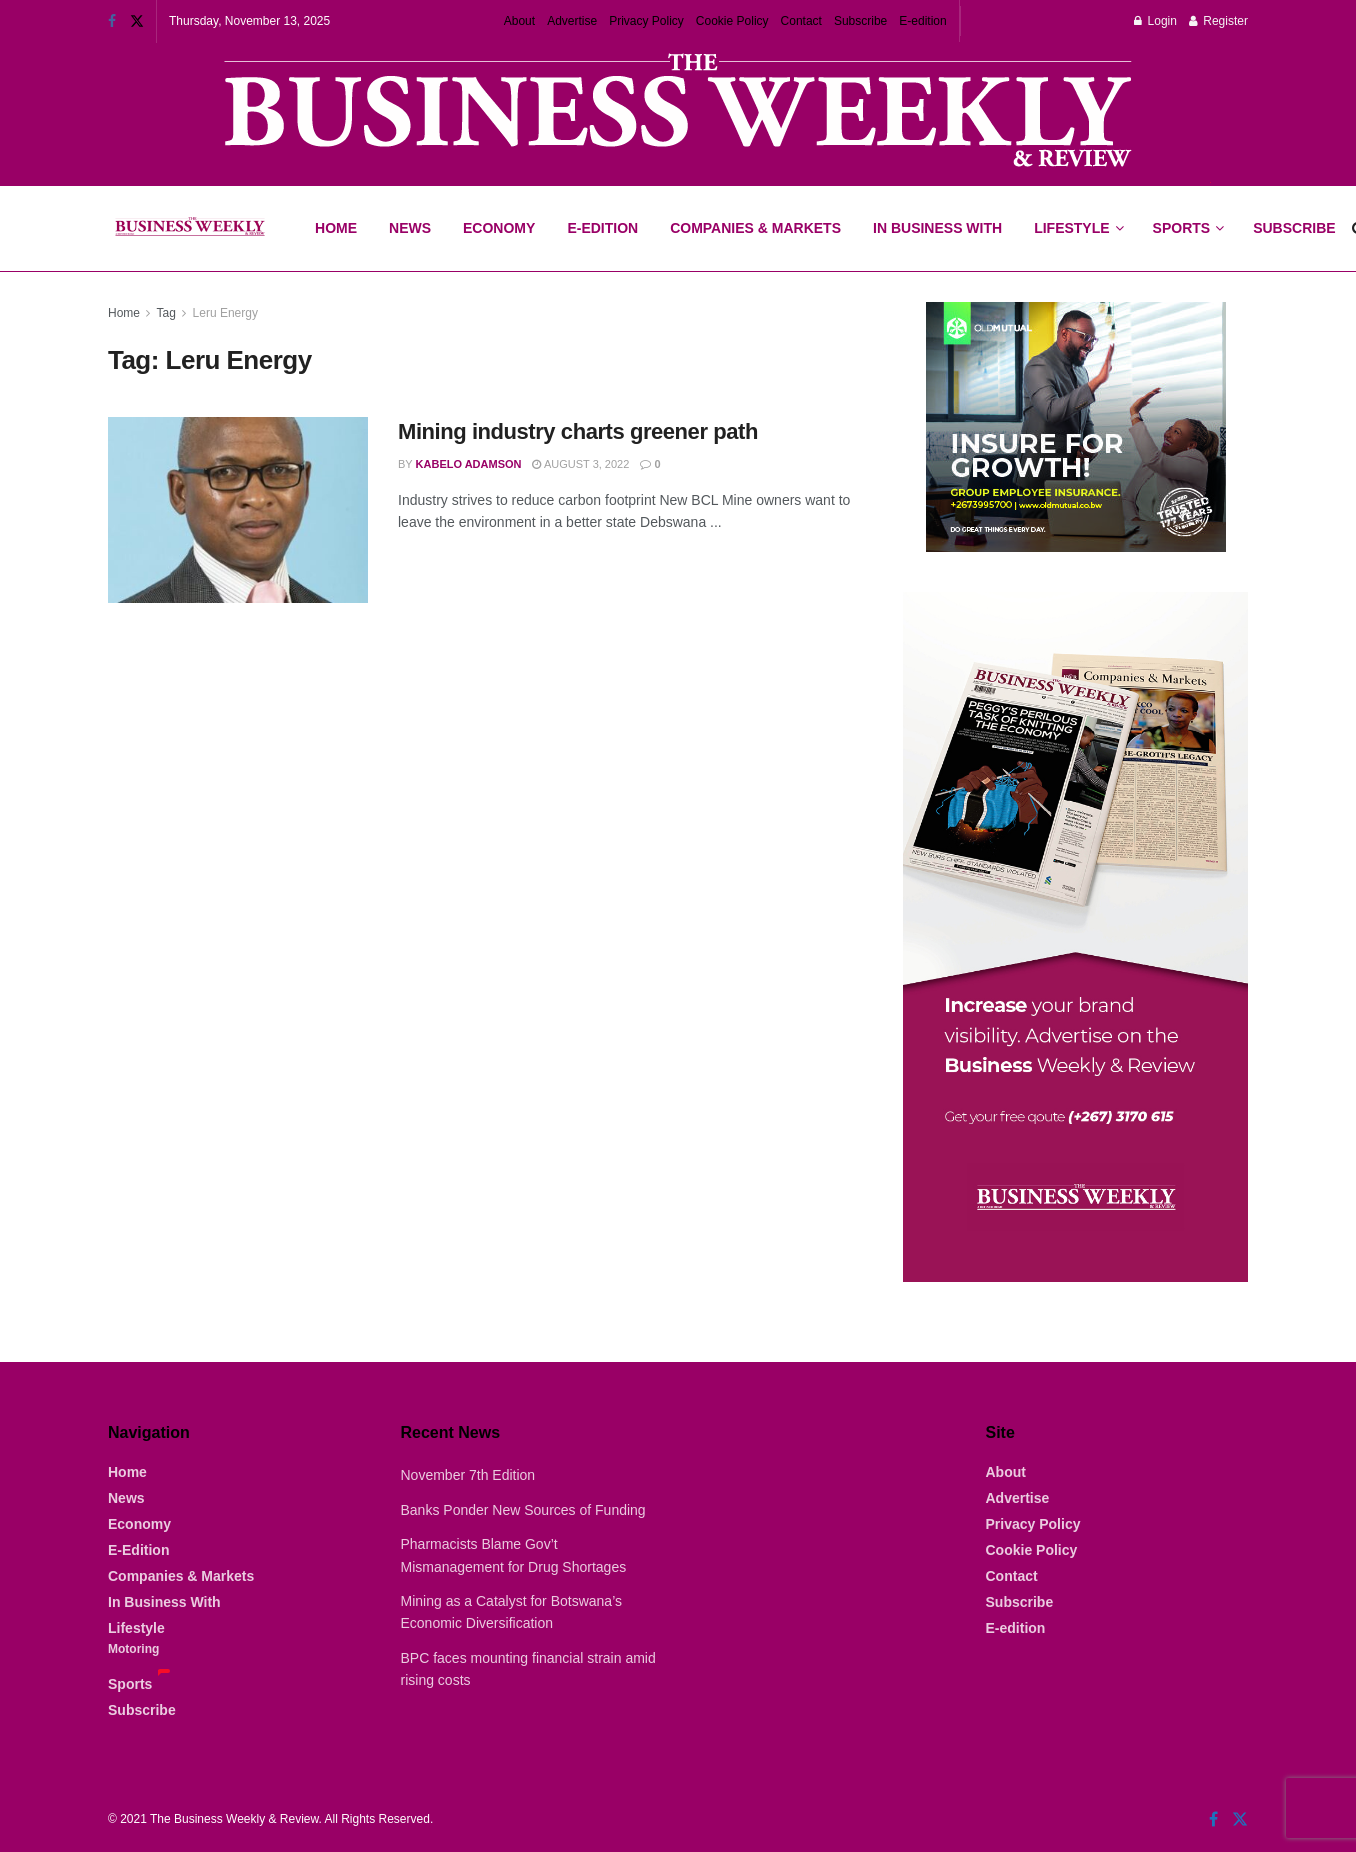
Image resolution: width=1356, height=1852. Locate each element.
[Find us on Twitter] (1240, 1819)
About (519, 21)
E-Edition (602, 228)
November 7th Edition (468, 1475)
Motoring (133, 1649)
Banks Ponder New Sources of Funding (523, 1510)
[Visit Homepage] (189, 229)
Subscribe (860, 21)
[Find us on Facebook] (1213, 1819)
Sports (1188, 211)
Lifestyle (1071, 228)
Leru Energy (225, 313)
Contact (801, 21)
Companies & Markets (755, 228)
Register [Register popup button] (1218, 21)
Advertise (572, 21)
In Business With (937, 228)
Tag (165, 313)
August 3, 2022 (580, 464)
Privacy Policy (646, 21)
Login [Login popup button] (1155, 21)
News (410, 228)
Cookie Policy (732, 21)
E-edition (922, 21)
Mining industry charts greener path (578, 431)
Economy (499, 228)
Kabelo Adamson (469, 464)
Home (336, 228)
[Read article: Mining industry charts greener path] (238, 510)
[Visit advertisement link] (678, 112)
